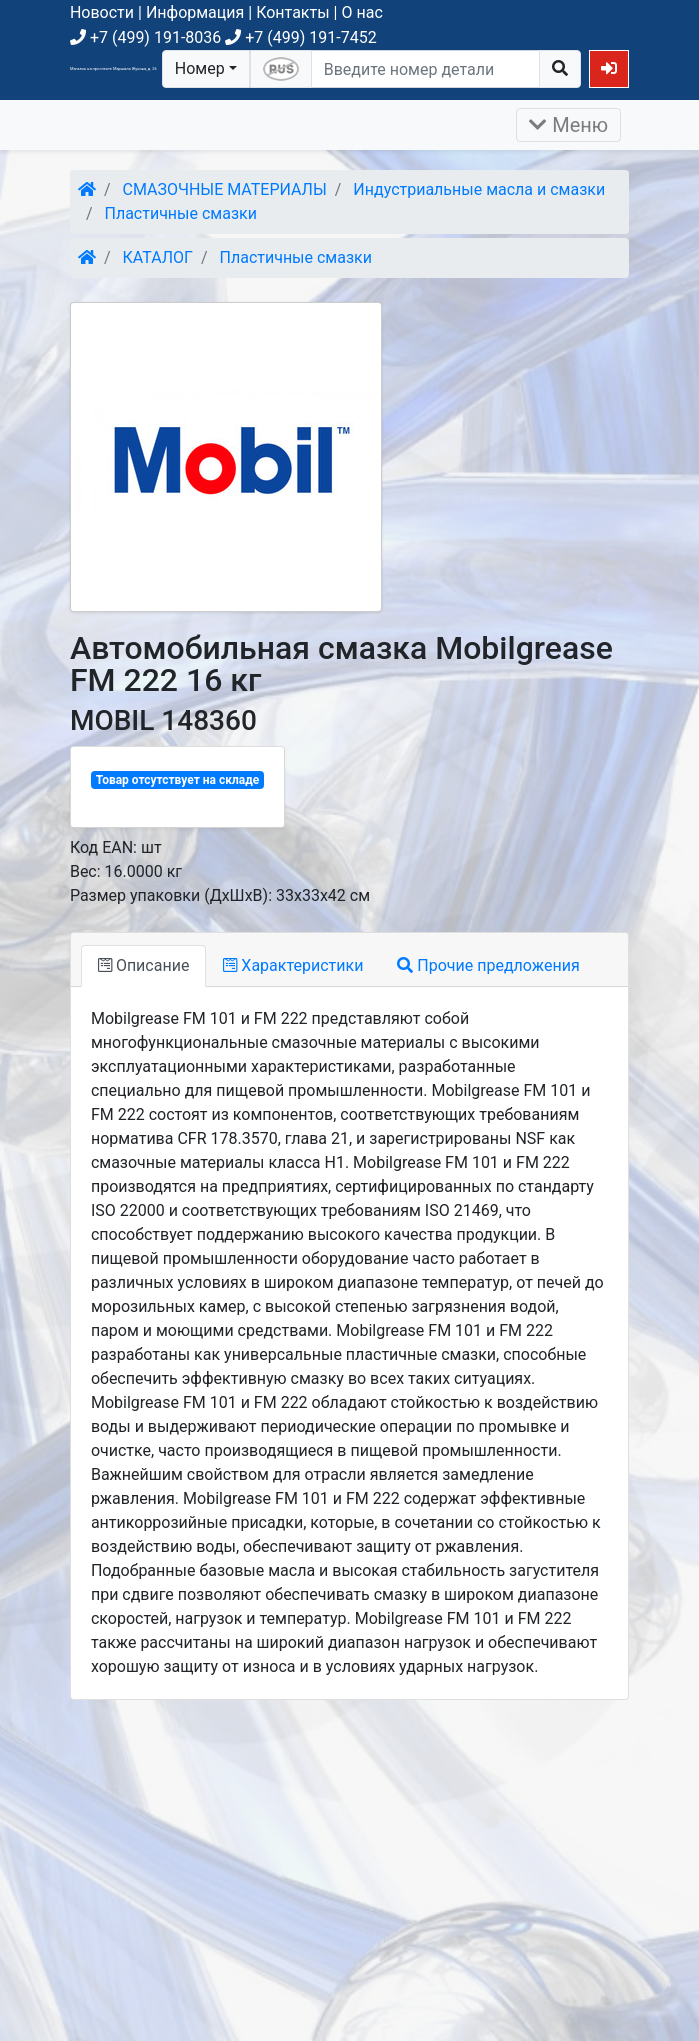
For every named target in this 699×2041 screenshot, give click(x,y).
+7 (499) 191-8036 (145, 37)
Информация (195, 12)
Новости (102, 12)
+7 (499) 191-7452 (300, 37)
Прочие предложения (488, 965)
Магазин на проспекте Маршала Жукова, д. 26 (113, 68)
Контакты (292, 12)
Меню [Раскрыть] (568, 125)
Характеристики (293, 965)
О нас (361, 12)
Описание (143, 965)
